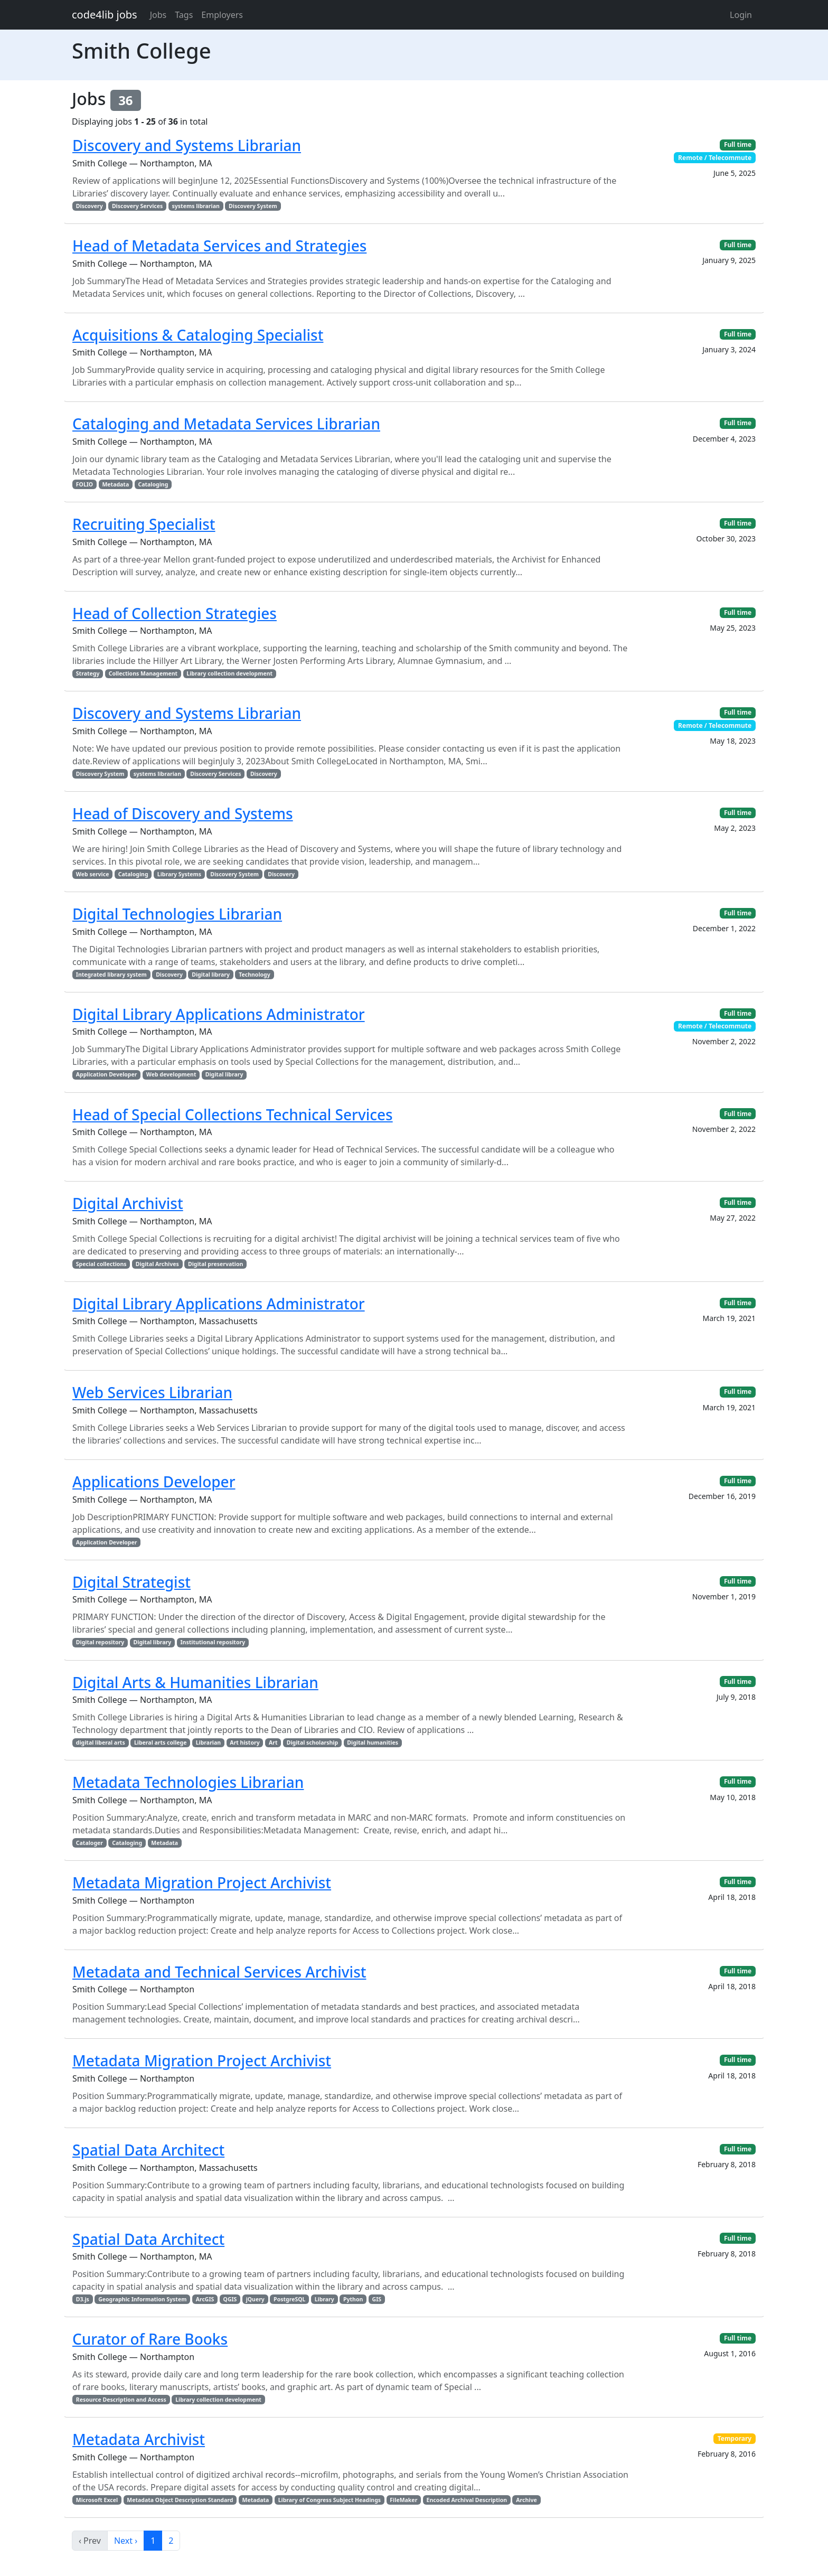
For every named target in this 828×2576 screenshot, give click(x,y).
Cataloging (153, 484)
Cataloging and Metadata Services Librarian (226, 424)
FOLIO (84, 484)
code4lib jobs (104, 14)
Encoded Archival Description (467, 2500)
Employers (222, 15)
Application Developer (106, 1074)
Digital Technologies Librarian (177, 914)
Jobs (158, 15)
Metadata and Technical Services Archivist (219, 1972)
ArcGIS (205, 2299)
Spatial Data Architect (148, 2150)
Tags (184, 15)
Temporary (735, 2438)
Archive (526, 2500)
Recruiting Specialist (143, 524)
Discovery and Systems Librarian (186, 145)
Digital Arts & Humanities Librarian (195, 1682)
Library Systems (179, 874)
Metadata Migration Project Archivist (201, 1882)
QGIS (230, 2299)
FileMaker (403, 2500)
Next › (125, 2540)
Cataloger (89, 1843)
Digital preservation (215, 1264)
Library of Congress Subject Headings (329, 2500)
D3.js (82, 2299)
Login (741, 15)
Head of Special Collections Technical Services (232, 1114)
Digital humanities (372, 1742)
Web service (92, 874)
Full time (737, 144)
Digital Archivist (127, 1203)
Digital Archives (157, 1264)
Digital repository (100, 1642)
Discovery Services (137, 206)
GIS (376, 2299)
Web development (171, 1074)
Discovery (89, 206)
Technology (254, 974)
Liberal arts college (160, 1742)
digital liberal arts (100, 1742)
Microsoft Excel (97, 2500)
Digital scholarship (312, 1742)
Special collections (101, 1264)
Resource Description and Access (121, 2399)
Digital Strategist (131, 1582)
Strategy (88, 673)
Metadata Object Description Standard (180, 2500)
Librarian (208, 1742)
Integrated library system (111, 974)
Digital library (211, 974)
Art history (244, 1742)
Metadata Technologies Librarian (188, 1782)
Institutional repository (213, 1642)
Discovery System (253, 206)
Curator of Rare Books (150, 2339)
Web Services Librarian (152, 1392)
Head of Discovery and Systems (182, 813)
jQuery (255, 2299)
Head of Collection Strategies (174, 613)
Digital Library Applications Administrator (218, 1014)
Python (353, 2299)
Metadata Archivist (138, 2439)
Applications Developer (154, 1482)
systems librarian (196, 206)
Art (273, 1742)
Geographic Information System (142, 2299)
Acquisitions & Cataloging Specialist (197, 335)
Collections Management (143, 673)
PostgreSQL (289, 2299)
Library (324, 2299)
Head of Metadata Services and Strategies (219, 246)
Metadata (115, 484)
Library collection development (229, 673)
